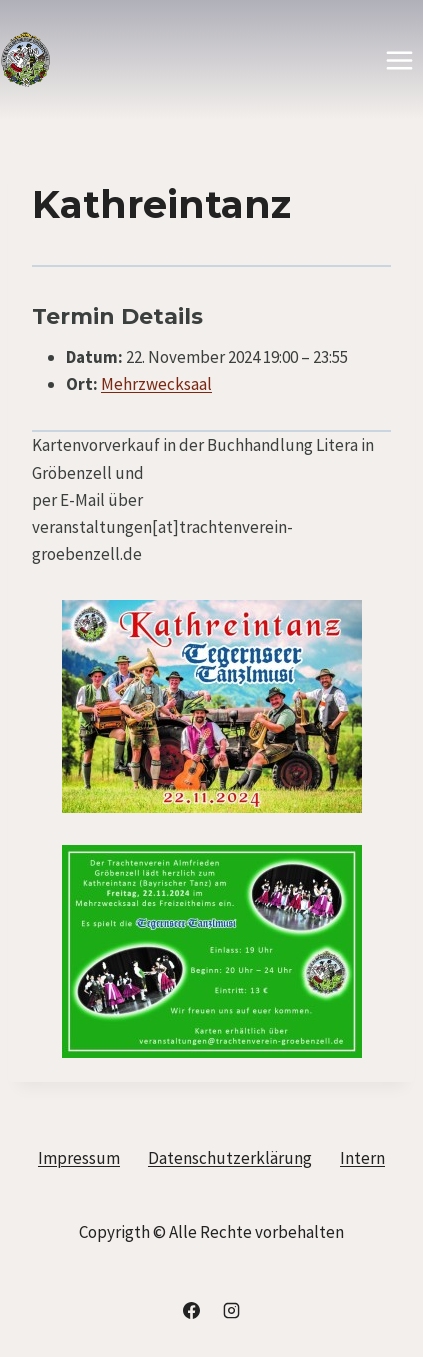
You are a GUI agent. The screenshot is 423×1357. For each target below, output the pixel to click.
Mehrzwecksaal (156, 384)
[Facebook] (192, 1310)
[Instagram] (231, 1310)
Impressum (79, 1158)
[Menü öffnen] (399, 60)
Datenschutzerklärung (230, 1158)
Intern (362, 1158)
